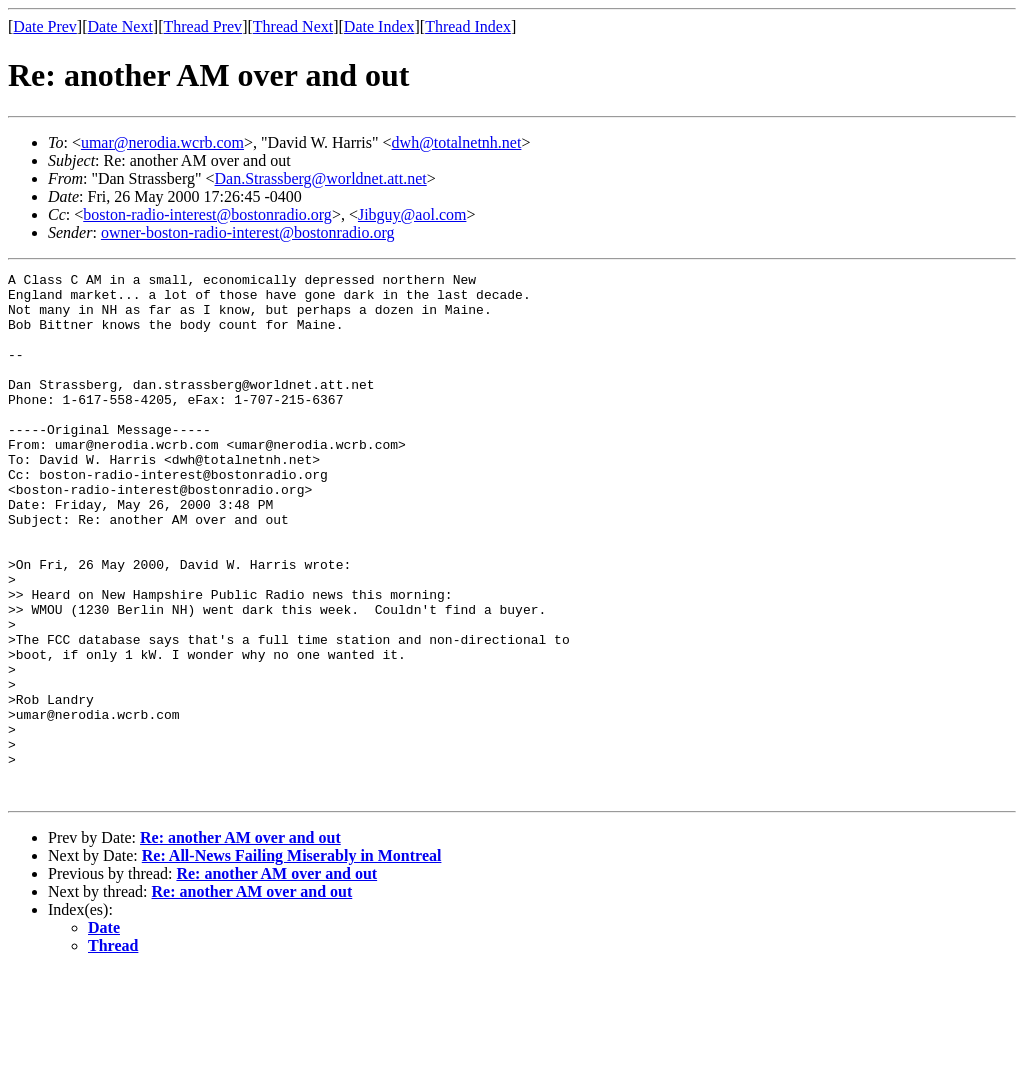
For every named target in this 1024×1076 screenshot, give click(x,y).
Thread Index (468, 26)
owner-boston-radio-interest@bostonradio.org (248, 232)
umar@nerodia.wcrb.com (162, 142)
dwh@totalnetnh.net (457, 142)
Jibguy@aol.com (412, 214)
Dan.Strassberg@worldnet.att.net (321, 178)
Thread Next (293, 26)
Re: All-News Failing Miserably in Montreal (292, 960)
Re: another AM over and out (240, 942)
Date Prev (45, 26)
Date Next (120, 26)
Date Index (379, 26)
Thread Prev (202, 26)
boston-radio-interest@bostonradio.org (207, 214)
